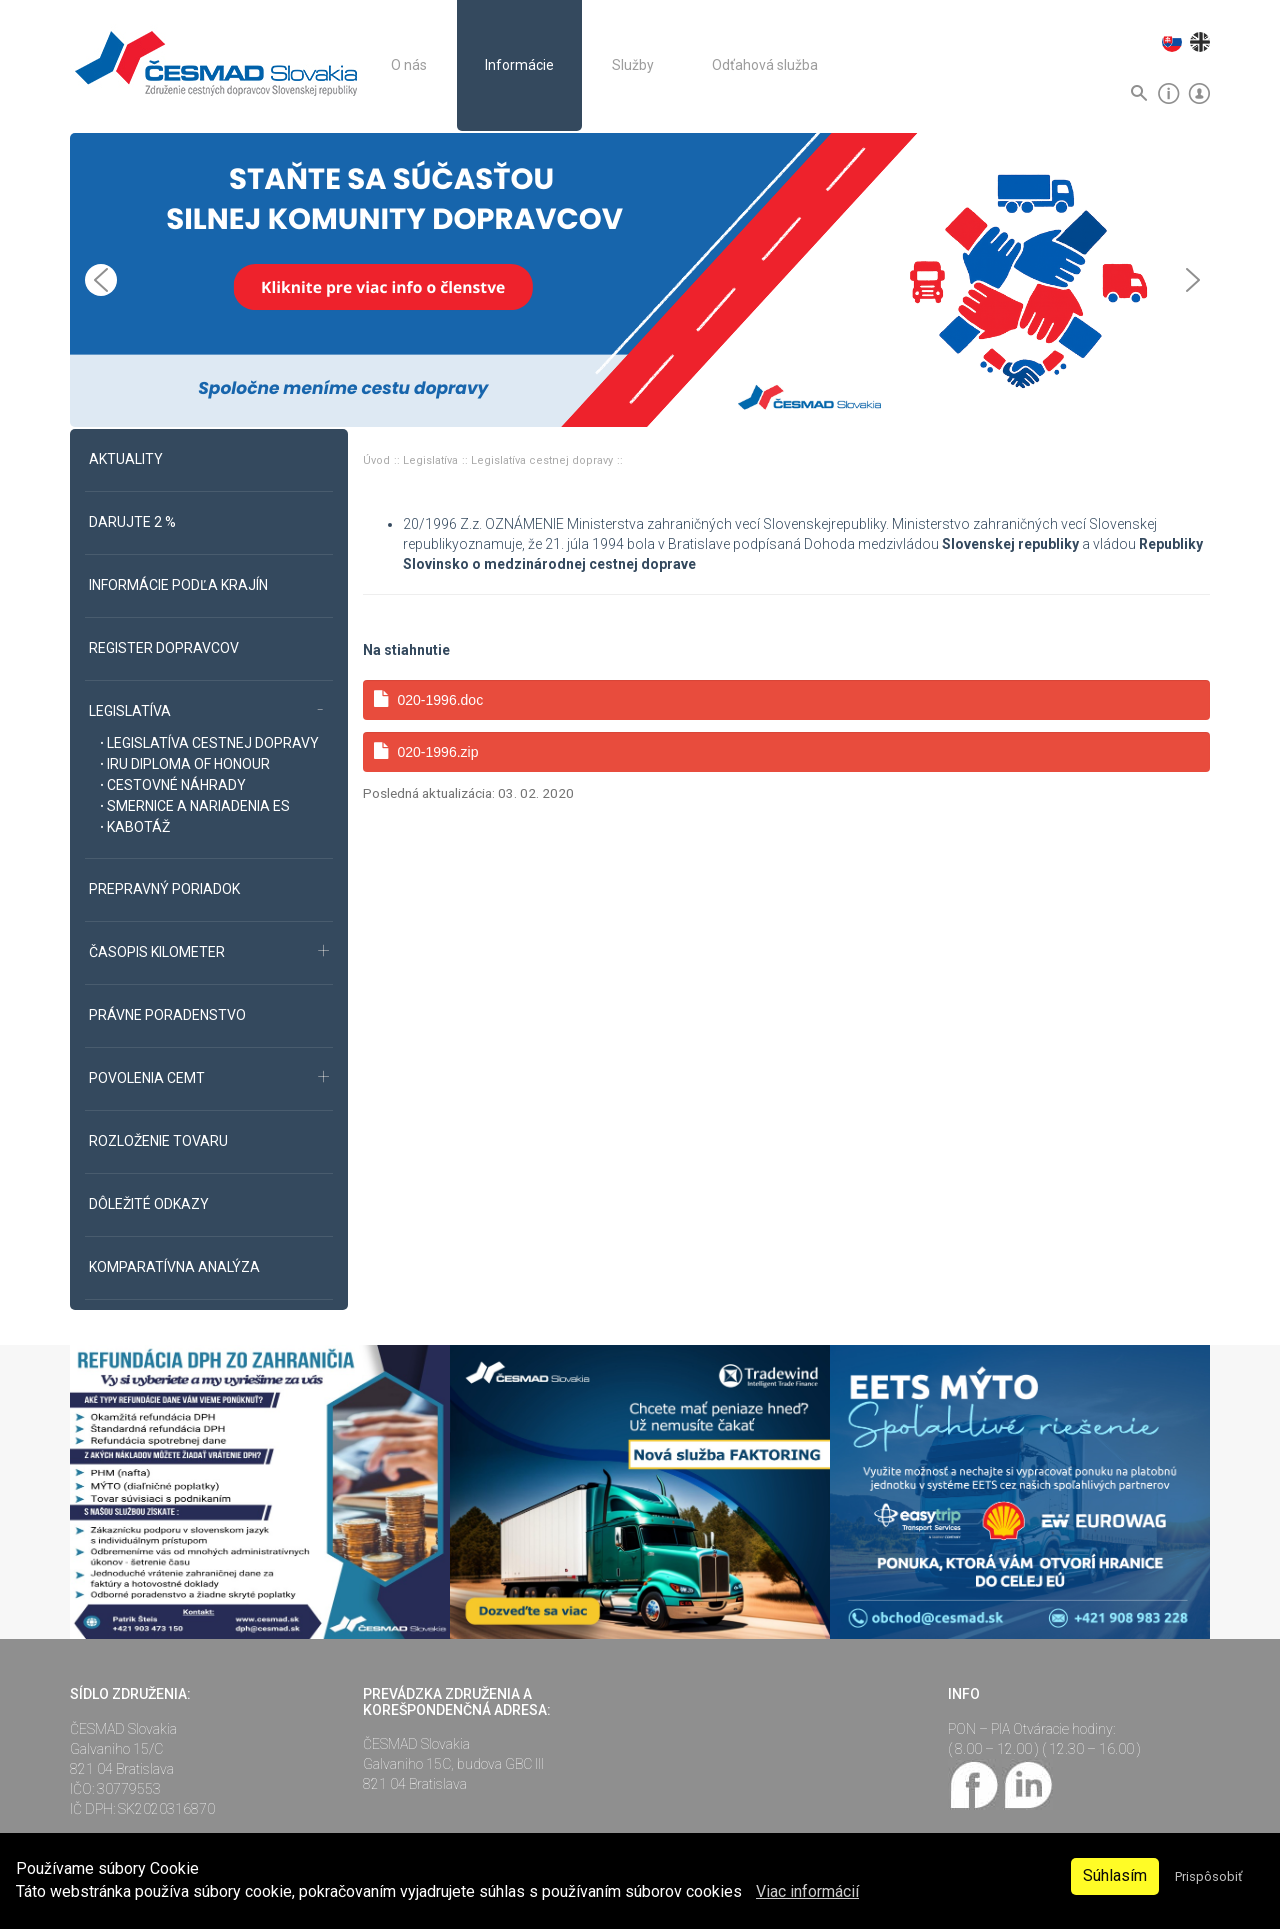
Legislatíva (432, 460)
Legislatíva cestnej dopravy (543, 460)
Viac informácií (807, 1891)
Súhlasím (1115, 1875)
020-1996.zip (426, 751)
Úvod (378, 460)
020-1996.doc (429, 699)
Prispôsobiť (1208, 1876)
